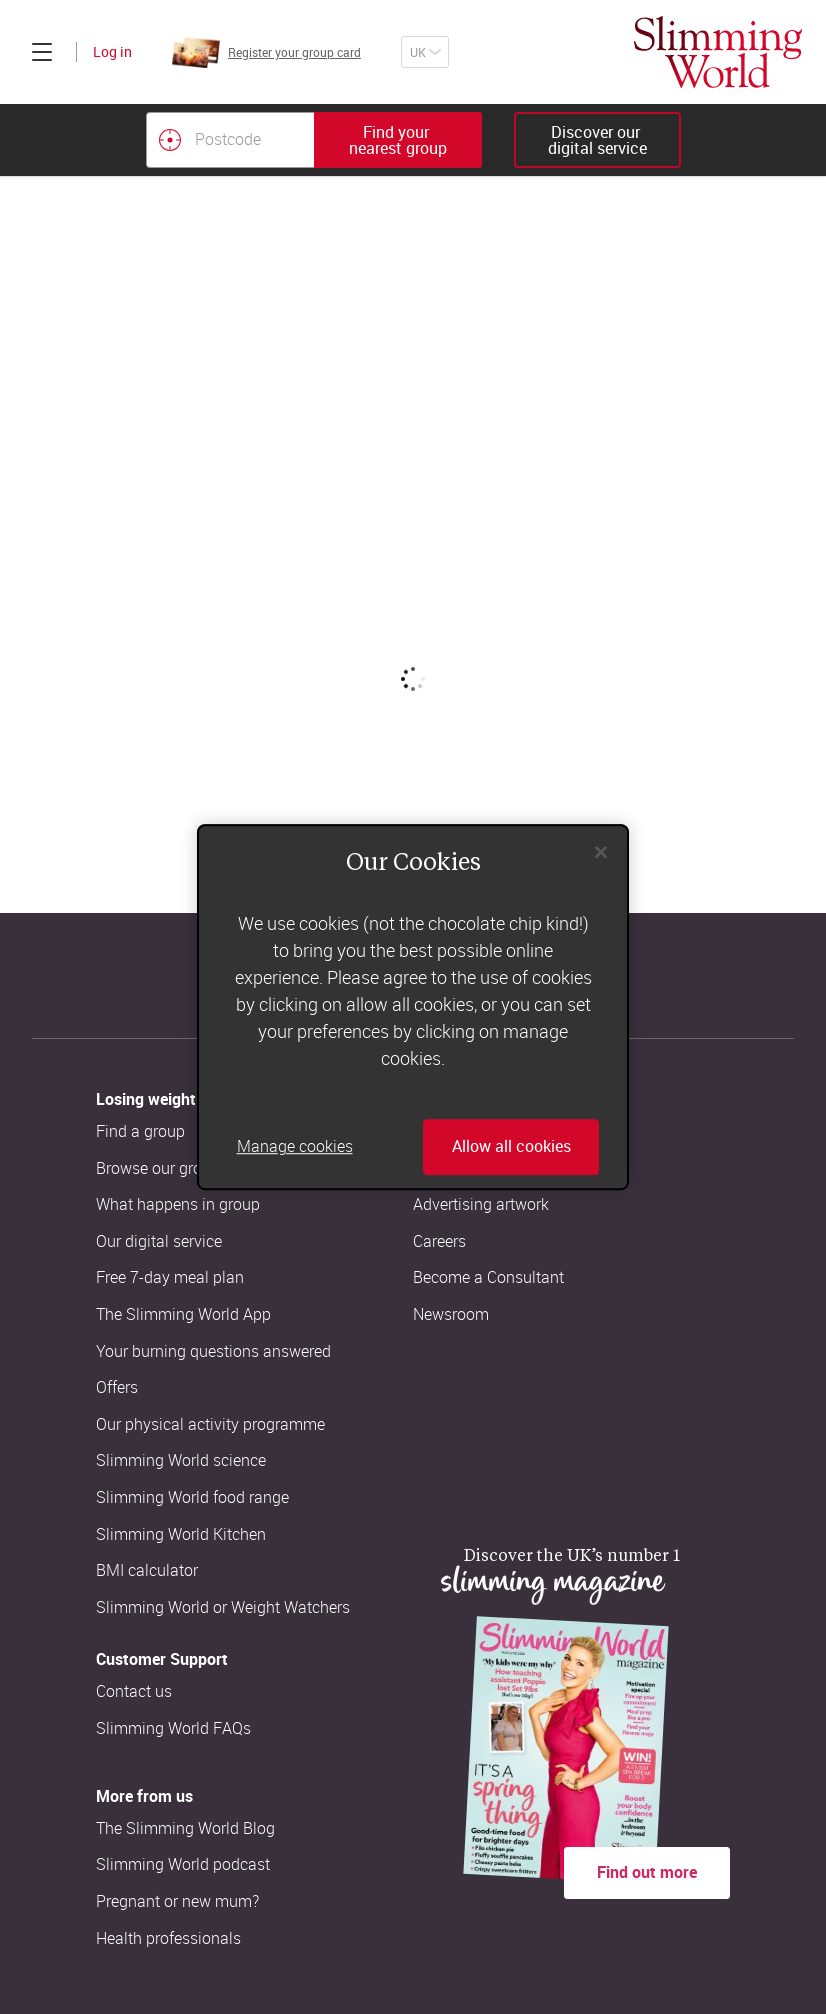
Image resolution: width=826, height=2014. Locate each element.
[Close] (601, 852)
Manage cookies (295, 1147)
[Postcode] (230, 140)
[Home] (718, 52)
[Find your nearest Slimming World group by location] (170, 140)
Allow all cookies (511, 1147)
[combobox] (314, 140)
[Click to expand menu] (42, 52)
